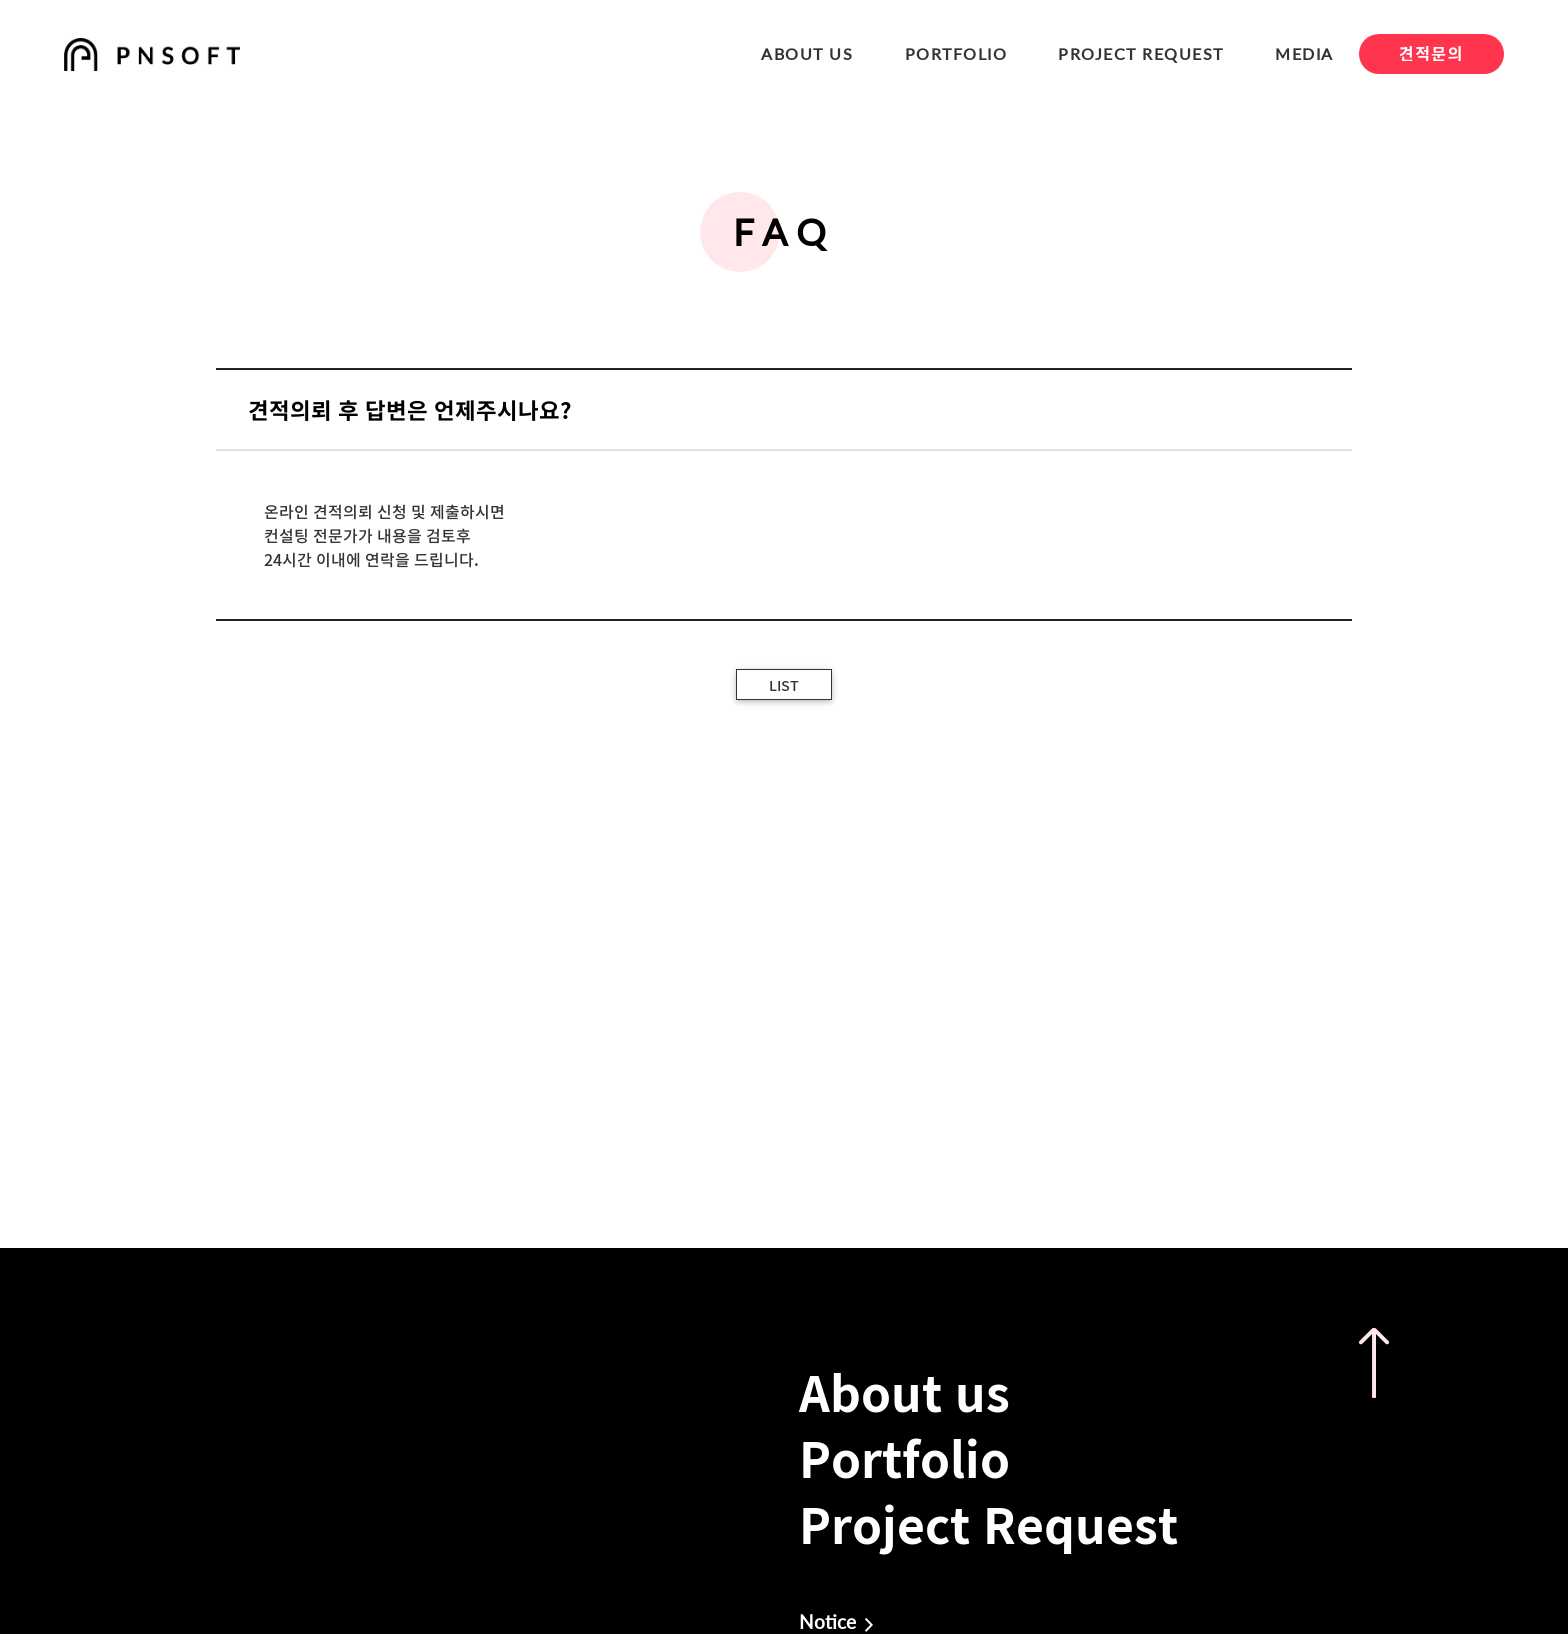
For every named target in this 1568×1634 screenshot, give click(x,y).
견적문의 (1431, 53)
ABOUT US (807, 53)
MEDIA (1304, 53)
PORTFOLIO (956, 53)
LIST (784, 685)
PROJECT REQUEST (1141, 53)
